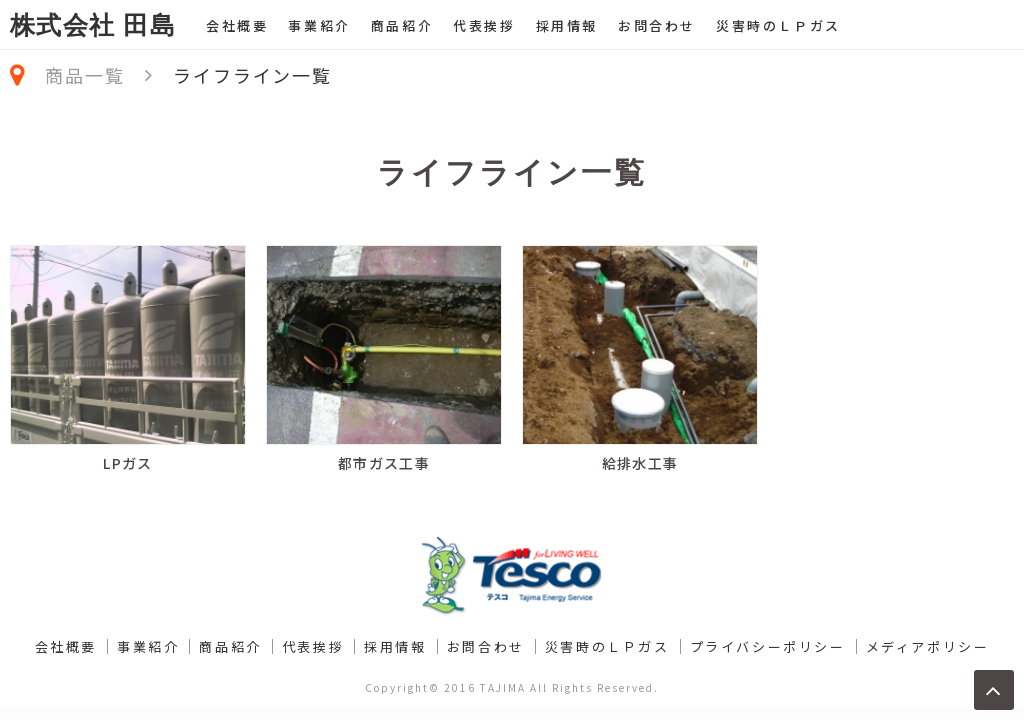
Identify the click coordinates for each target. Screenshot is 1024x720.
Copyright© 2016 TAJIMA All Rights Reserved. (512, 687)
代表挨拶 (484, 25)
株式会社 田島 (93, 25)
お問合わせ (657, 25)
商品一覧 (84, 75)
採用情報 (567, 25)
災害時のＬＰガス (778, 25)
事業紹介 (319, 25)
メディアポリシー (928, 646)
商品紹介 (402, 25)
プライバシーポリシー (768, 646)
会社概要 (237, 25)
